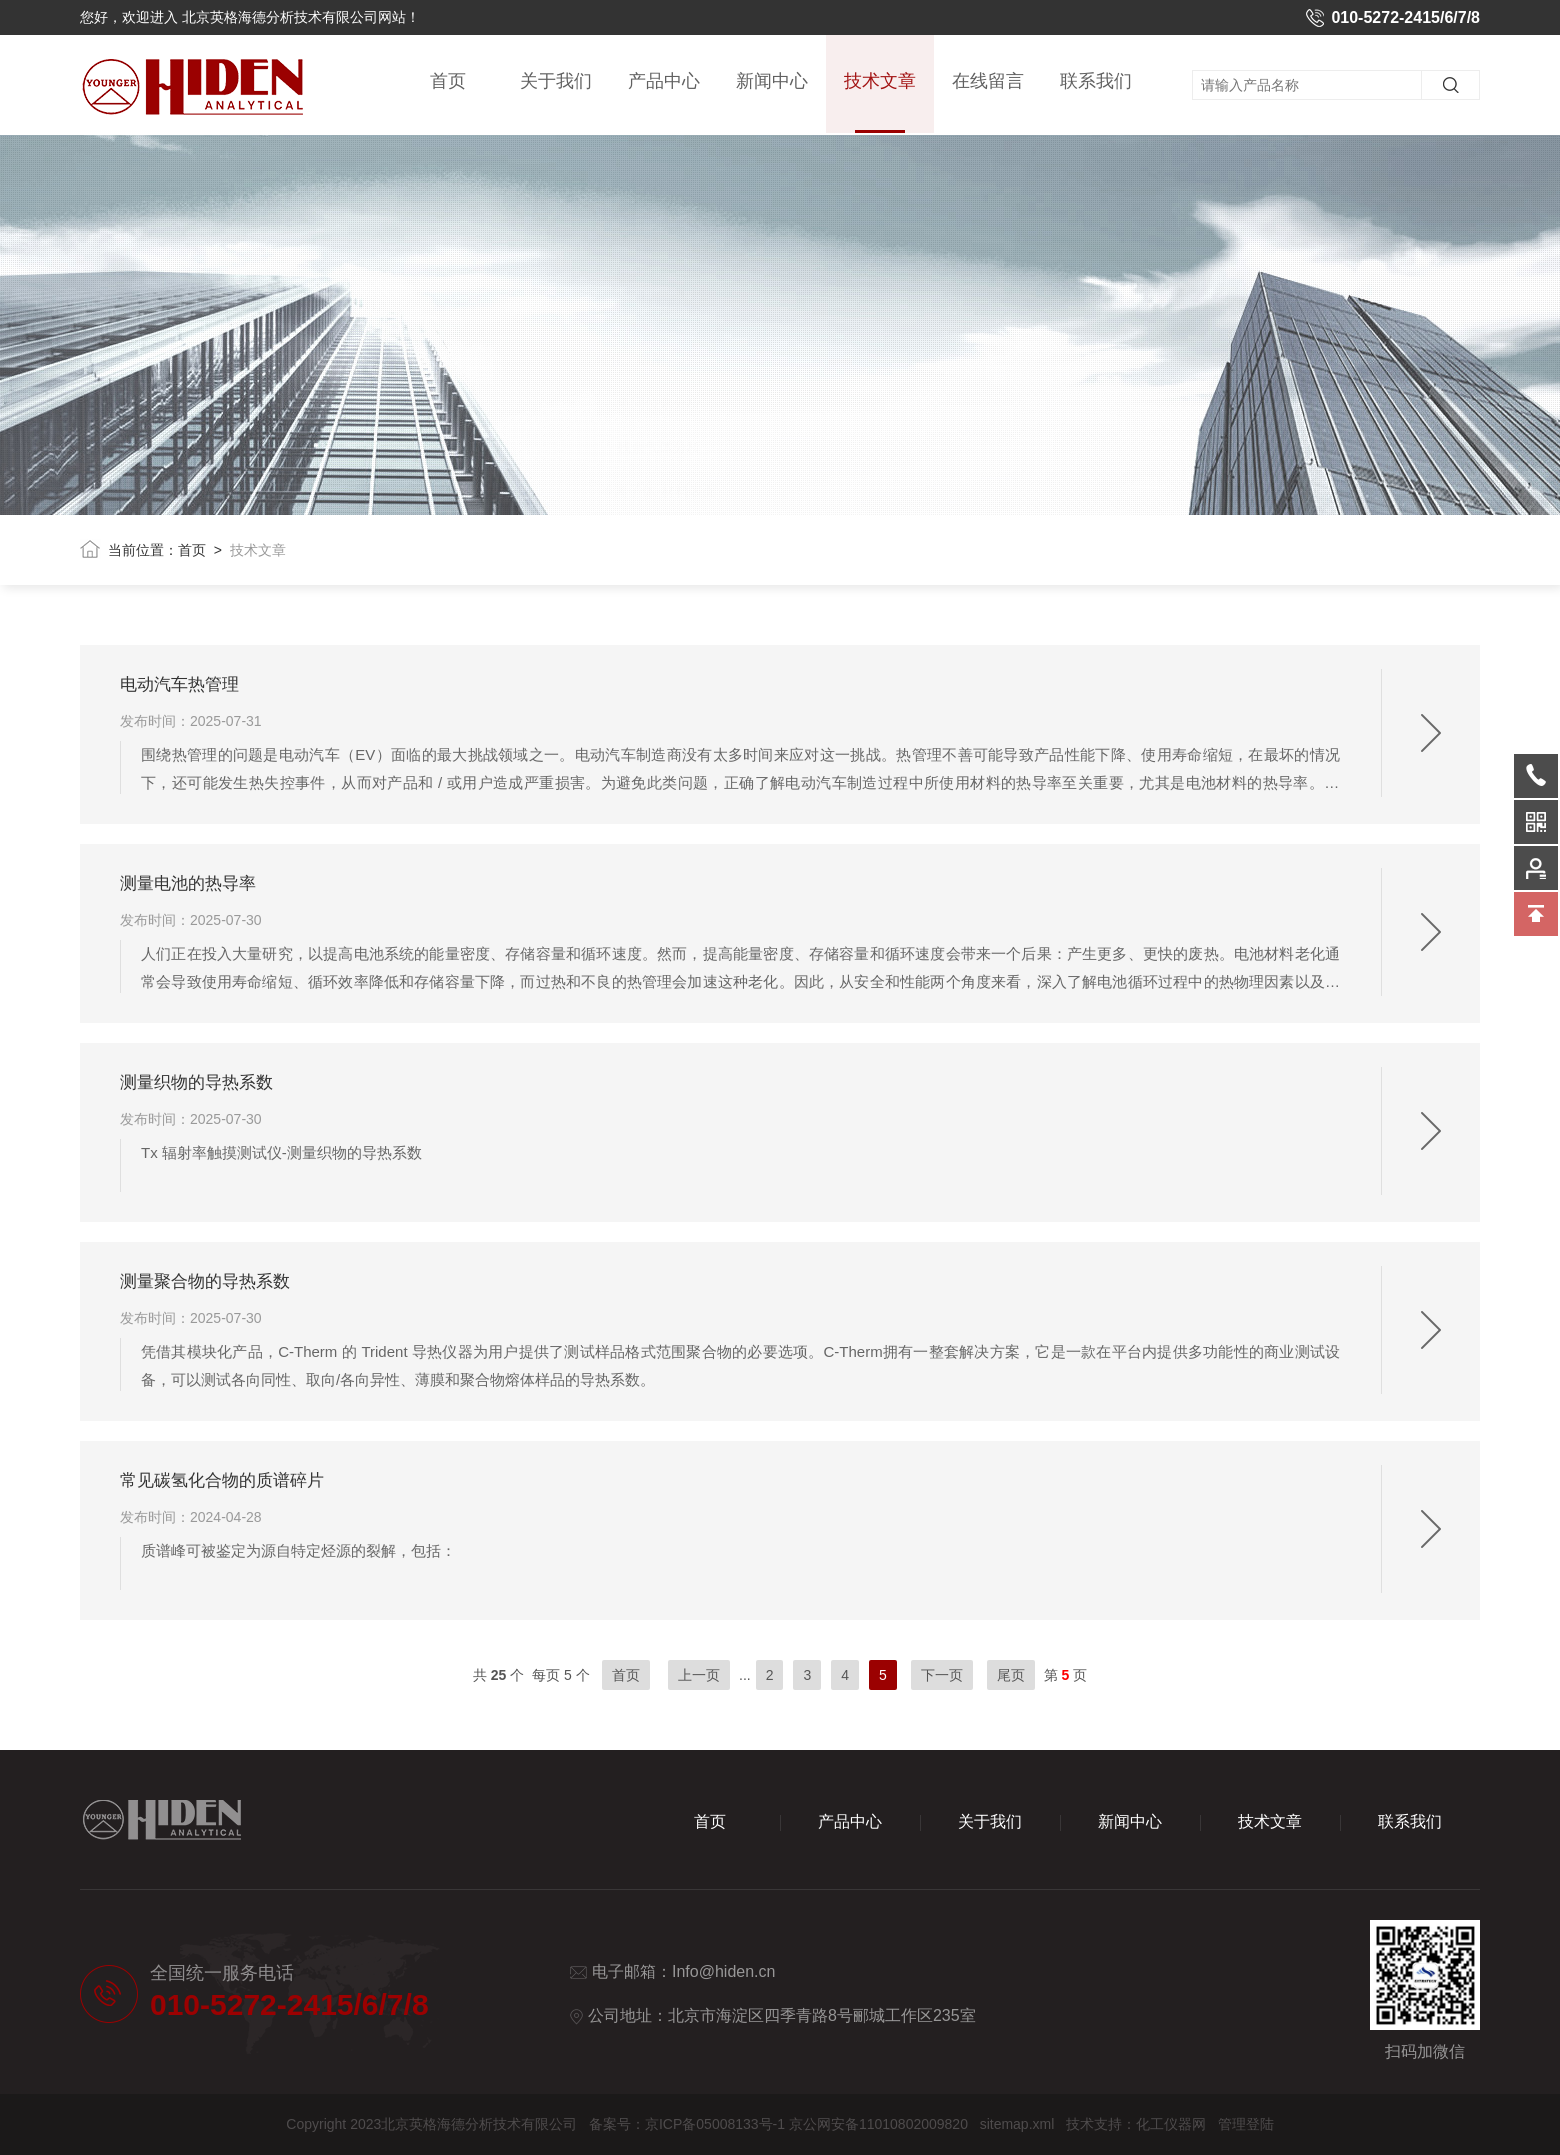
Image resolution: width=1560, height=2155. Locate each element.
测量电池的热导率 (188, 883)
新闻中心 (772, 82)
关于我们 (556, 82)
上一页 (699, 1675)
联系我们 (1096, 82)
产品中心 (664, 82)
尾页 (1011, 1675)
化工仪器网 (1171, 2124)
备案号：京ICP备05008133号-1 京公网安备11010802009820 (778, 2124)
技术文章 (880, 103)
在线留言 (988, 82)
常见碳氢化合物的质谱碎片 (222, 1480)
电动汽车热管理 (179, 684)
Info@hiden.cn (723, 1971)
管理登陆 (1246, 2124)
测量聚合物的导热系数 (205, 1281)
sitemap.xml (1017, 2124)
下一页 (942, 1675)
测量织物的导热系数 (196, 1082)
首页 (448, 82)
